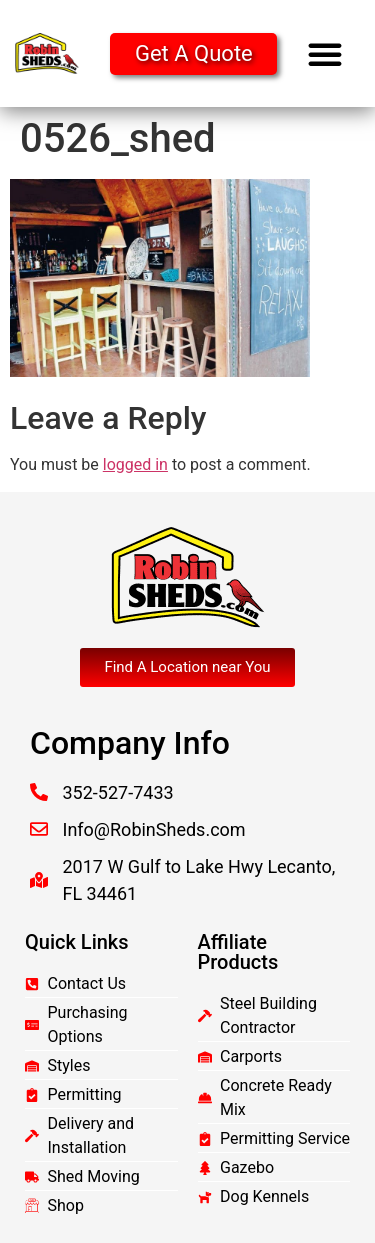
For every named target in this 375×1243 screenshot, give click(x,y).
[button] (325, 54)
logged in (135, 464)
